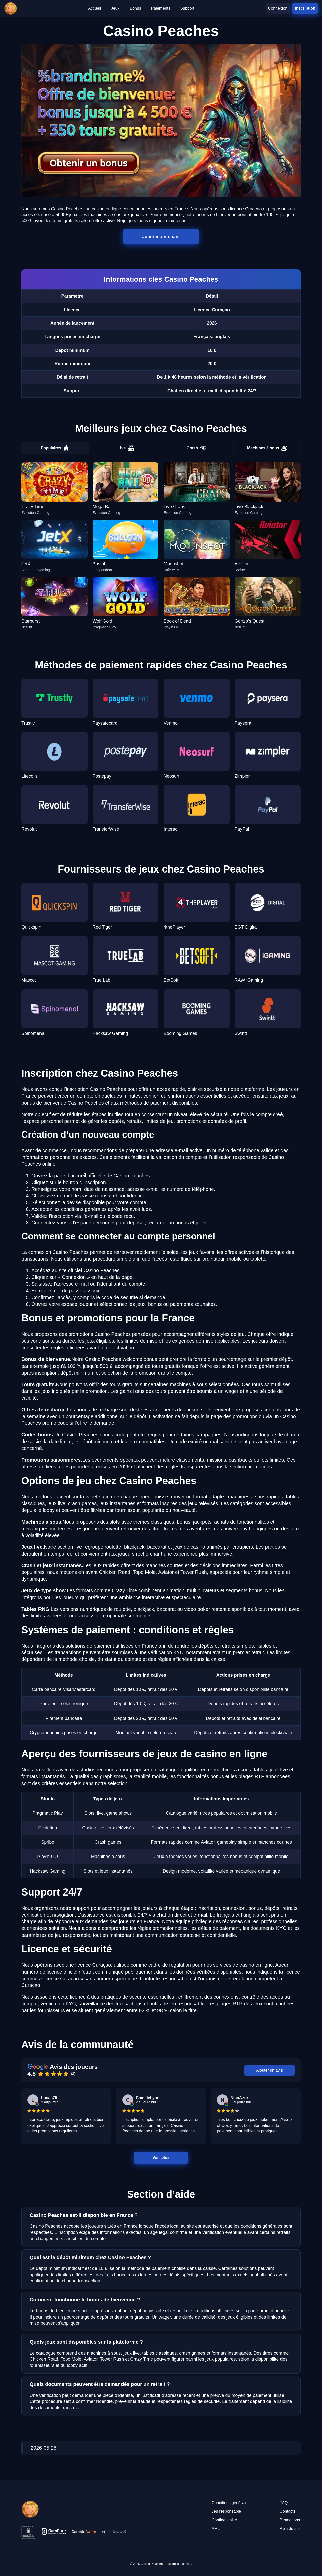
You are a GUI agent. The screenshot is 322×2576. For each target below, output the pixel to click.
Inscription (305, 8)
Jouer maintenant (161, 236)
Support (187, 8)
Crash (196, 448)
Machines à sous (267, 448)
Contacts (287, 2511)
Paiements (160, 8)
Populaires (55, 448)
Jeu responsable (226, 2511)
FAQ (283, 2503)
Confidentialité (224, 2520)
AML (216, 2528)
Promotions (289, 2520)
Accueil (94, 8)
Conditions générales (230, 2503)
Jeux (115, 8)
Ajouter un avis (269, 2070)
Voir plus (160, 2157)
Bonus (135, 8)
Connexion (278, 8)
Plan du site (290, 2528)
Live (125, 448)
